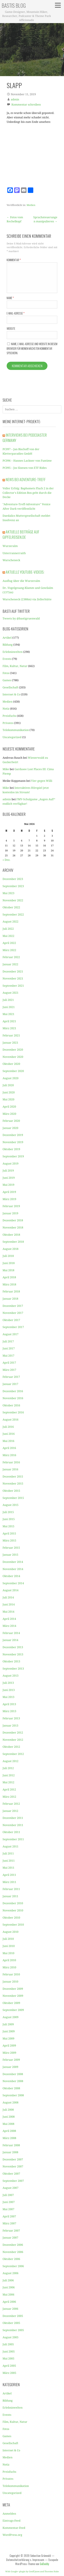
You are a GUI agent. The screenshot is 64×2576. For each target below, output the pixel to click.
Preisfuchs (9, 715)
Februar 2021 (11, 1035)
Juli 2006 (8, 2280)
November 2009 (13, 1995)
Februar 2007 (11, 2230)
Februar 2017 (11, 1376)
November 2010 (13, 1910)
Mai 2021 (8, 1014)
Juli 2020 (8, 1085)
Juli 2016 (8, 1426)
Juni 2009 (9, 2031)
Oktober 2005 (11, 2323)
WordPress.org (12, 2534)
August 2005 (10, 2337)
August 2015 (10, 1505)
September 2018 (13, 1241)
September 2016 (13, 1412)
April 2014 (9, 1618)
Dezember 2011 (13, 1818)
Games (7, 680)
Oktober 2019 (11, 1149)
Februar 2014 (11, 1633)
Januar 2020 (10, 1128)
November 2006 (13, 2252)
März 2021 (9, 1028)
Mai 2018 (8, 1270)
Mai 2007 (8, 2209)
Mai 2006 (8, 2294)
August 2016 (10, 1419)
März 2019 (9, 1199)
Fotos (6, 673)
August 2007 (10, 2187)
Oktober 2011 (11, 1832)
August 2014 (10, 1590)
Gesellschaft (10, 687)
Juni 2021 (9, 1007)
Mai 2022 (8, 936)
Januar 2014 (10, 1640)
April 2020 (9, 1106)
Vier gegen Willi (41, 780)
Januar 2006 (10, 2308)
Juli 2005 (8, 2344)
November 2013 (13, 1654)
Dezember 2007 (13, 2159)
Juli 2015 (8, 1512)
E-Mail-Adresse (15, 313)
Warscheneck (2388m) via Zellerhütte (27, 599)
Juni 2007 (9, 2202)
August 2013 (10, 1675)
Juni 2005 (9, 2351)
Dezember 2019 (13, 1135)
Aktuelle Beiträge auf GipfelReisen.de (21, 534)
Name (10, 298)
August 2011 (10, 1846)
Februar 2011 (11, 1889)
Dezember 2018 (13, 1220)
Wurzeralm (10, 546)
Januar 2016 (10, 1469)
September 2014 (13, 1583)
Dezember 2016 (13, 1391)
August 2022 (10, 921)
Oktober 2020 (11, 1063)
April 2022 (9, 943)
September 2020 (13, 1071)
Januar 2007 (10, 2237)
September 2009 (13, 2010)
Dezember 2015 (13, 1476)
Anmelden (9, 2513)
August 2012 (10, 1761)
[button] (59, 5)
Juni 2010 (9, 1946)
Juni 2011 (9, 1860)
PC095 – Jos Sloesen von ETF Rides (25, 467)
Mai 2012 (8, 1782)
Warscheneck (11, 560)
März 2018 (9, 1284)
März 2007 (9, 2223)
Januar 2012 (10, 1811)
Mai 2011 (8, 1867)
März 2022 (9, 950)
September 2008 (13, 2095)
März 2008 (9, 2138)
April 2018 (9, 1277)
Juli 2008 (8, 2109)
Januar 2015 (10, 1554)
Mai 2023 (8, 893)
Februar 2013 (11, 1718)
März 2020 (9, 1113)
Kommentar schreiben (26, 104)
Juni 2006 (9, 2287)
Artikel (7, 637)
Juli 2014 (8, 1597)
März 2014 (9, 1625)
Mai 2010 (8, 1953)
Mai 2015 (8, 1526)
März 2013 (9, 1711)
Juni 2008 (9, 2116)
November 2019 (13, 1142)
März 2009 (9, 2052)
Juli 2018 (8, 1256)
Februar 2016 (11, 1462)
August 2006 (10, 2273)
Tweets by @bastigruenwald (21, 618)
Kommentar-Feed (14, 2527)
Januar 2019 (10, 1213)
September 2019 (13, 1156)
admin (15, 99)
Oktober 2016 (11, 1405)
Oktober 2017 (11, 1320)
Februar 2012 (11, 1803)
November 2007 (13, 2166)
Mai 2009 (8, 2038)
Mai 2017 (8, 1355)
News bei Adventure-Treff (26, 479)
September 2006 (13, 2266)
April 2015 (9, 1533)
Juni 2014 (9, 1604)
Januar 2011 (10, 1896)
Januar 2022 (10, 964)
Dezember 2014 (13, 1562)
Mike (6, 769)
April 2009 (9, 2045)
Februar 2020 (11, 1120)
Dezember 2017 (13, 1305)
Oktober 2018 (11, 1234)
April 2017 (9, 1362)
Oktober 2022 (11, 907)
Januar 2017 (10, 1384)
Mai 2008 (8, 2124)
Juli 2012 (8, 1768)
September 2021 (13, 985)
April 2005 (9, 2365)
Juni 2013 (9, 1690)
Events (7, 659)
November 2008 (13, 2081)
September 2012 (13, 1754)
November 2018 (13, 1227)
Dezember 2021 (13, 971)
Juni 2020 (9, 1092)
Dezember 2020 (13, 1049)
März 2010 (9, 1967)
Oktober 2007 (11, 2173)
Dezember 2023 (13, 879)
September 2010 (13, 1924)
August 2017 (10, 1334)
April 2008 (9, 2131)
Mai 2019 (8, 1184)
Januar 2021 (10, 1042)
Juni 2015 (9, 1519)
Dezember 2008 (13, 2074)
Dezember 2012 (13, 1732)
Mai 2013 (8, 1697)
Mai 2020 (8, 1099)
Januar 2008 (10, 2152)
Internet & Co (11, 694)
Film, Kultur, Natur (15, 666)
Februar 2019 (11, 1206)
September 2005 (13, 2330)
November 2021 (13, 978)
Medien (31, 205)
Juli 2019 (8, 1170)
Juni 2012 (9, 1775)
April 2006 (9, 2301)
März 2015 (9, 1540)
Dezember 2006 (13, 2244)
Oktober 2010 (11, 1917)
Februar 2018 (11, 1291)
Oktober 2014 (11, 1576)
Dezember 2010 (13, 1903)
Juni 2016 (9, 1433)
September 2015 (13, 1498)
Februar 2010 (11, 1974)
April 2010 (9, 1960)
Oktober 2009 (11, 2003)
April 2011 (9, 1875)
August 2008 (10, 2102)
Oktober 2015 (11, 1490)
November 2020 (13, 1056)
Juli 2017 (8, 1341)
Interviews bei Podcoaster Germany (25, 437)
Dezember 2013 (13, 1647)
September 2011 (13, 1839)
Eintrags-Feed (11, 2520)
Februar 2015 (11, 1547)
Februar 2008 (11, 2145)
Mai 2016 (8, 1441)
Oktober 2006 (11, 2259)
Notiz (6, 708)
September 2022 (13, 914)
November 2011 (13, 1825)
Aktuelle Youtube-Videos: (25, 572)
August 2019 (10, 1163)
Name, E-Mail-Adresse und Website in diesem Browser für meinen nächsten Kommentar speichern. (32, 348)
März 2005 (9, 2373)
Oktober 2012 (11, 1746)
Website (11, 328)
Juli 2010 (8, 1938)
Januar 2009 (10, 2067)
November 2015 (13, 1483)
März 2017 (9, 1369)
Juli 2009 (8, 2024)
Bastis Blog (14, 5)
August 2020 (10, 1078)
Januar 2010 (10, 1981)
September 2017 (13, 1327)
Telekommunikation (16, 730)
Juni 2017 (9, 1348)
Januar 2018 (10, 1298)
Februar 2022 (11, 957)
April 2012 (9, 1789)
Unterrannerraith (14, 553)
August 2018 (10, 1249)
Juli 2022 (8, 928)
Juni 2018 (9, 1263)
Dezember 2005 (13, 2316)
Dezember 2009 (13, 1988)
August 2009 (10, 2017)
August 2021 (10, 992)
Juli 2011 (8, 1853)
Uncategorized (12, 737)
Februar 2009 (11, 2059)
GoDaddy (44, 2564)
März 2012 (9, 1796)
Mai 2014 (8, 1611)
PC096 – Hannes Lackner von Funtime (27, 460)
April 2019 (9, 1192)
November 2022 (13, 900)
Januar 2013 (10, 1725)
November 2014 (13, 1569)
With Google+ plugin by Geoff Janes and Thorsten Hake (32, 2571)
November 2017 (13, 1313)
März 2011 (9, 1882)
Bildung (8, 644)
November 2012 (13, 1739)
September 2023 (13, 886)
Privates (8, 723)
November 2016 (13, 1398)
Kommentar (14, 260)
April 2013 (9, 1704)
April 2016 (9, 1448)
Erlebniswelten (13, 651)
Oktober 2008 (11, 2088)
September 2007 (13, 2180)
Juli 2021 (8, 1000)
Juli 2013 (8, 1682)
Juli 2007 (8, 2195)
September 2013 (13, 1668)
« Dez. (6, 859)
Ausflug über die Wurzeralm (21, 581)
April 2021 (9, 1021)
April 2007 (9, 2216)
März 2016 (9, 1455)
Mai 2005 (8, 2358)
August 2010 (10, 1931)
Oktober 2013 (11, 1661)
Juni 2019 (9, 1177)
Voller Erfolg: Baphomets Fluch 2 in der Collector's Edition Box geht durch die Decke (28, 493)
